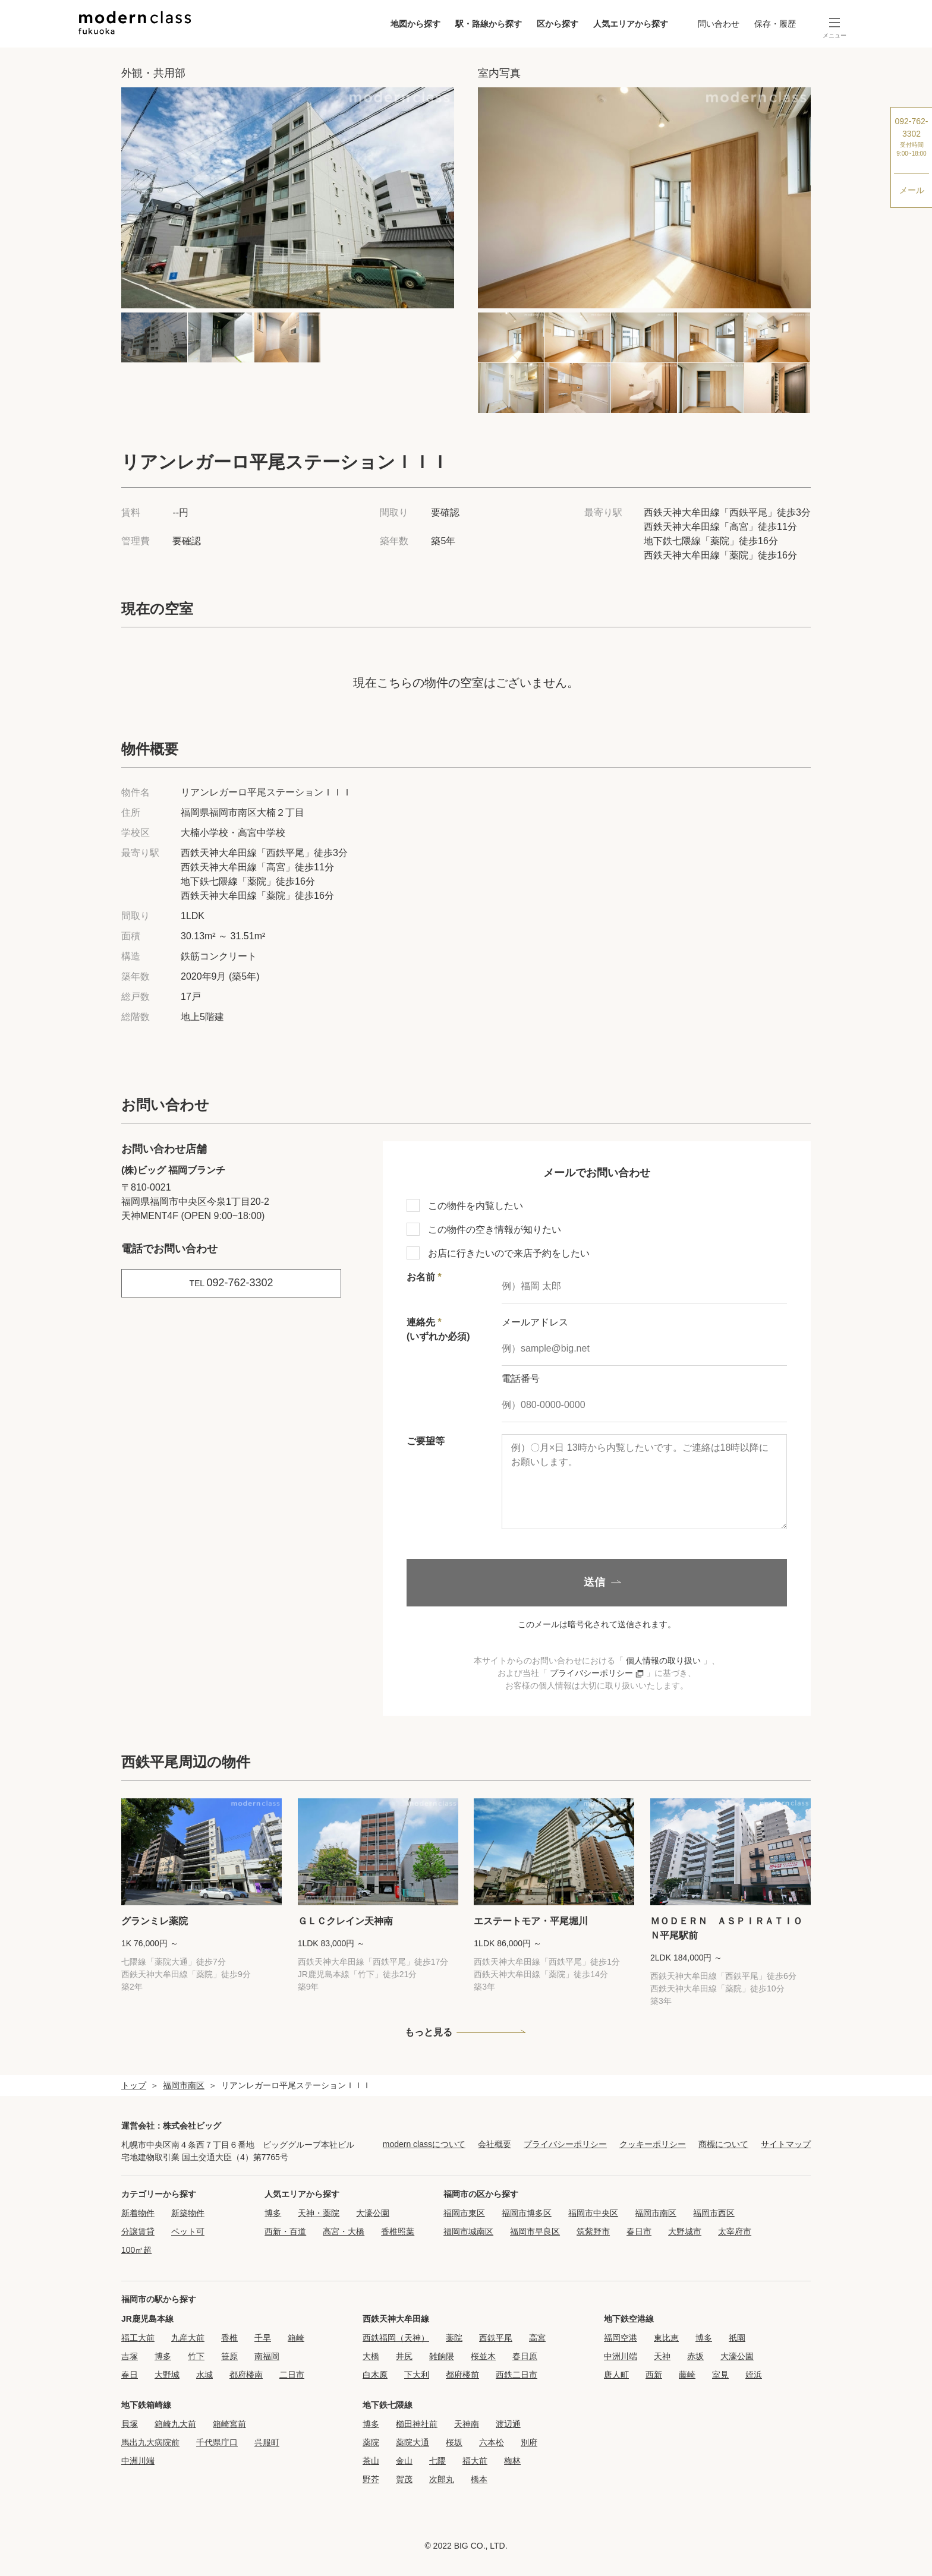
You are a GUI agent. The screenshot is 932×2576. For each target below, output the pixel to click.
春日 (129, 2374)
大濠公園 (372, 2213)
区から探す (557, 24)
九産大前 (187, 2338)
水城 (204, 2374)
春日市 (638, 2231)
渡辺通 (508, 2424)
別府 (529, 2442)
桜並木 (483, 2356)
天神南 (466, 2424)
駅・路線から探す (488, 24)
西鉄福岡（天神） (396, 2338)
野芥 (371, 2479)
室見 (720, 2374)
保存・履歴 (775, 24)
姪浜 (753, 2374)
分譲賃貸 (138, 2231)
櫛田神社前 (416, 2424)
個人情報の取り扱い (663, 1660)
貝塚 (129, 2424)
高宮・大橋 (343, 2231)
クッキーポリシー (652, 2144)
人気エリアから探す (630, 24)
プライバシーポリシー (598, 1673)
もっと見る (428, 2032)
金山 (404, 2460)
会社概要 (494, 2144)
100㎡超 (136, 2250)
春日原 (524, 2356)
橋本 (479, 2479)
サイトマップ (786, 2144)
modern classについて (424, 2144)
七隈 (437, 2460)
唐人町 (616, 2374)
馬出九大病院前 (150, 2442)
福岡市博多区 (527, 2213)
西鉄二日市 (516, 2374)
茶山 (371, 2460)
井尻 (404, 2356)
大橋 (371, 2356)
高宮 (537, 2338)
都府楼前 (462, 2374)
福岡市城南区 (468, 2231)
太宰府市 (734, 2231)
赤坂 (695, 2356)
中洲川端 (620, 2356)
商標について (723, 2144)
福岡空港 (620, 2338)
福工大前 (138, 2338)
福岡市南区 (183, 2085)
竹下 (196, 2356)
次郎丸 (441, 2479)
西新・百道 (285, 2231)
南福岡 (266, 2356)
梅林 (512, 2460)
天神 (662, 2356)
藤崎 (687, 2374)
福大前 (474, 2460)
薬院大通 (412, 2442)
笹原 (229, 2356)
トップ (133, 2085)
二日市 (291, 2374)
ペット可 (187, 2231)
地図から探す (415, 24)
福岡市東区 (464, 2213)
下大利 (416, 2374)
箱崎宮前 (229, 2424)
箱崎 (296, 2338)
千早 (262, 2338)
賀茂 (404, 2479)
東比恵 (666, 2338)
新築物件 (187, 2213)
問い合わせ (718, 24)
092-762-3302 (911, 137)
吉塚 (129, 2356)
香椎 (229, 2338)
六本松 (491, 2442)
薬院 (454, 2338)
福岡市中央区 (593, 2213)
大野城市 (684, 2231)
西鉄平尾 (495, 2338)
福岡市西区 (714, 2213)
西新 (654, 2374)
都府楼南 (246, 2374)
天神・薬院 (318, 2213)
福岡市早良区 (535, 2231)
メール (911, 190)
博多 (273, 2213)
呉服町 (266, 2442)
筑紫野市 (593, 2231)
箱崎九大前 (175, 2424)
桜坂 (454, 2442)
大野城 (167, 2374)
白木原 (375, 2374)
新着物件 (138, 2213)
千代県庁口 (217, 2442)
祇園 (737, 2338)
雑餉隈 (441, 2356)
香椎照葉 (397, 2231)
